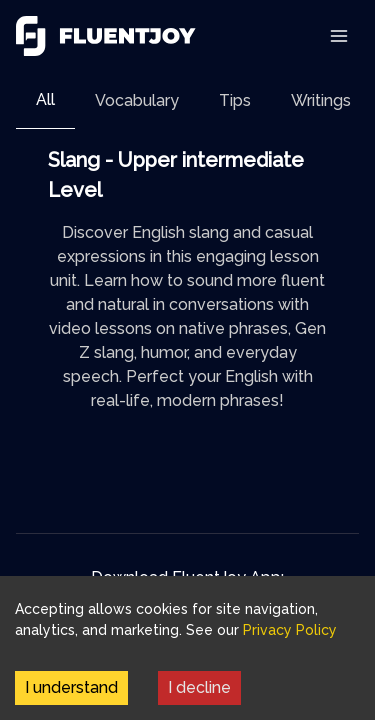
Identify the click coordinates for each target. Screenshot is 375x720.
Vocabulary (137, 100)
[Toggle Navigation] (339, 36)
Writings (321, 100)
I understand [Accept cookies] (71, 687)
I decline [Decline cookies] (199, 687)
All (45, 99)
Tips (235, 100)
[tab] (45, 100)
